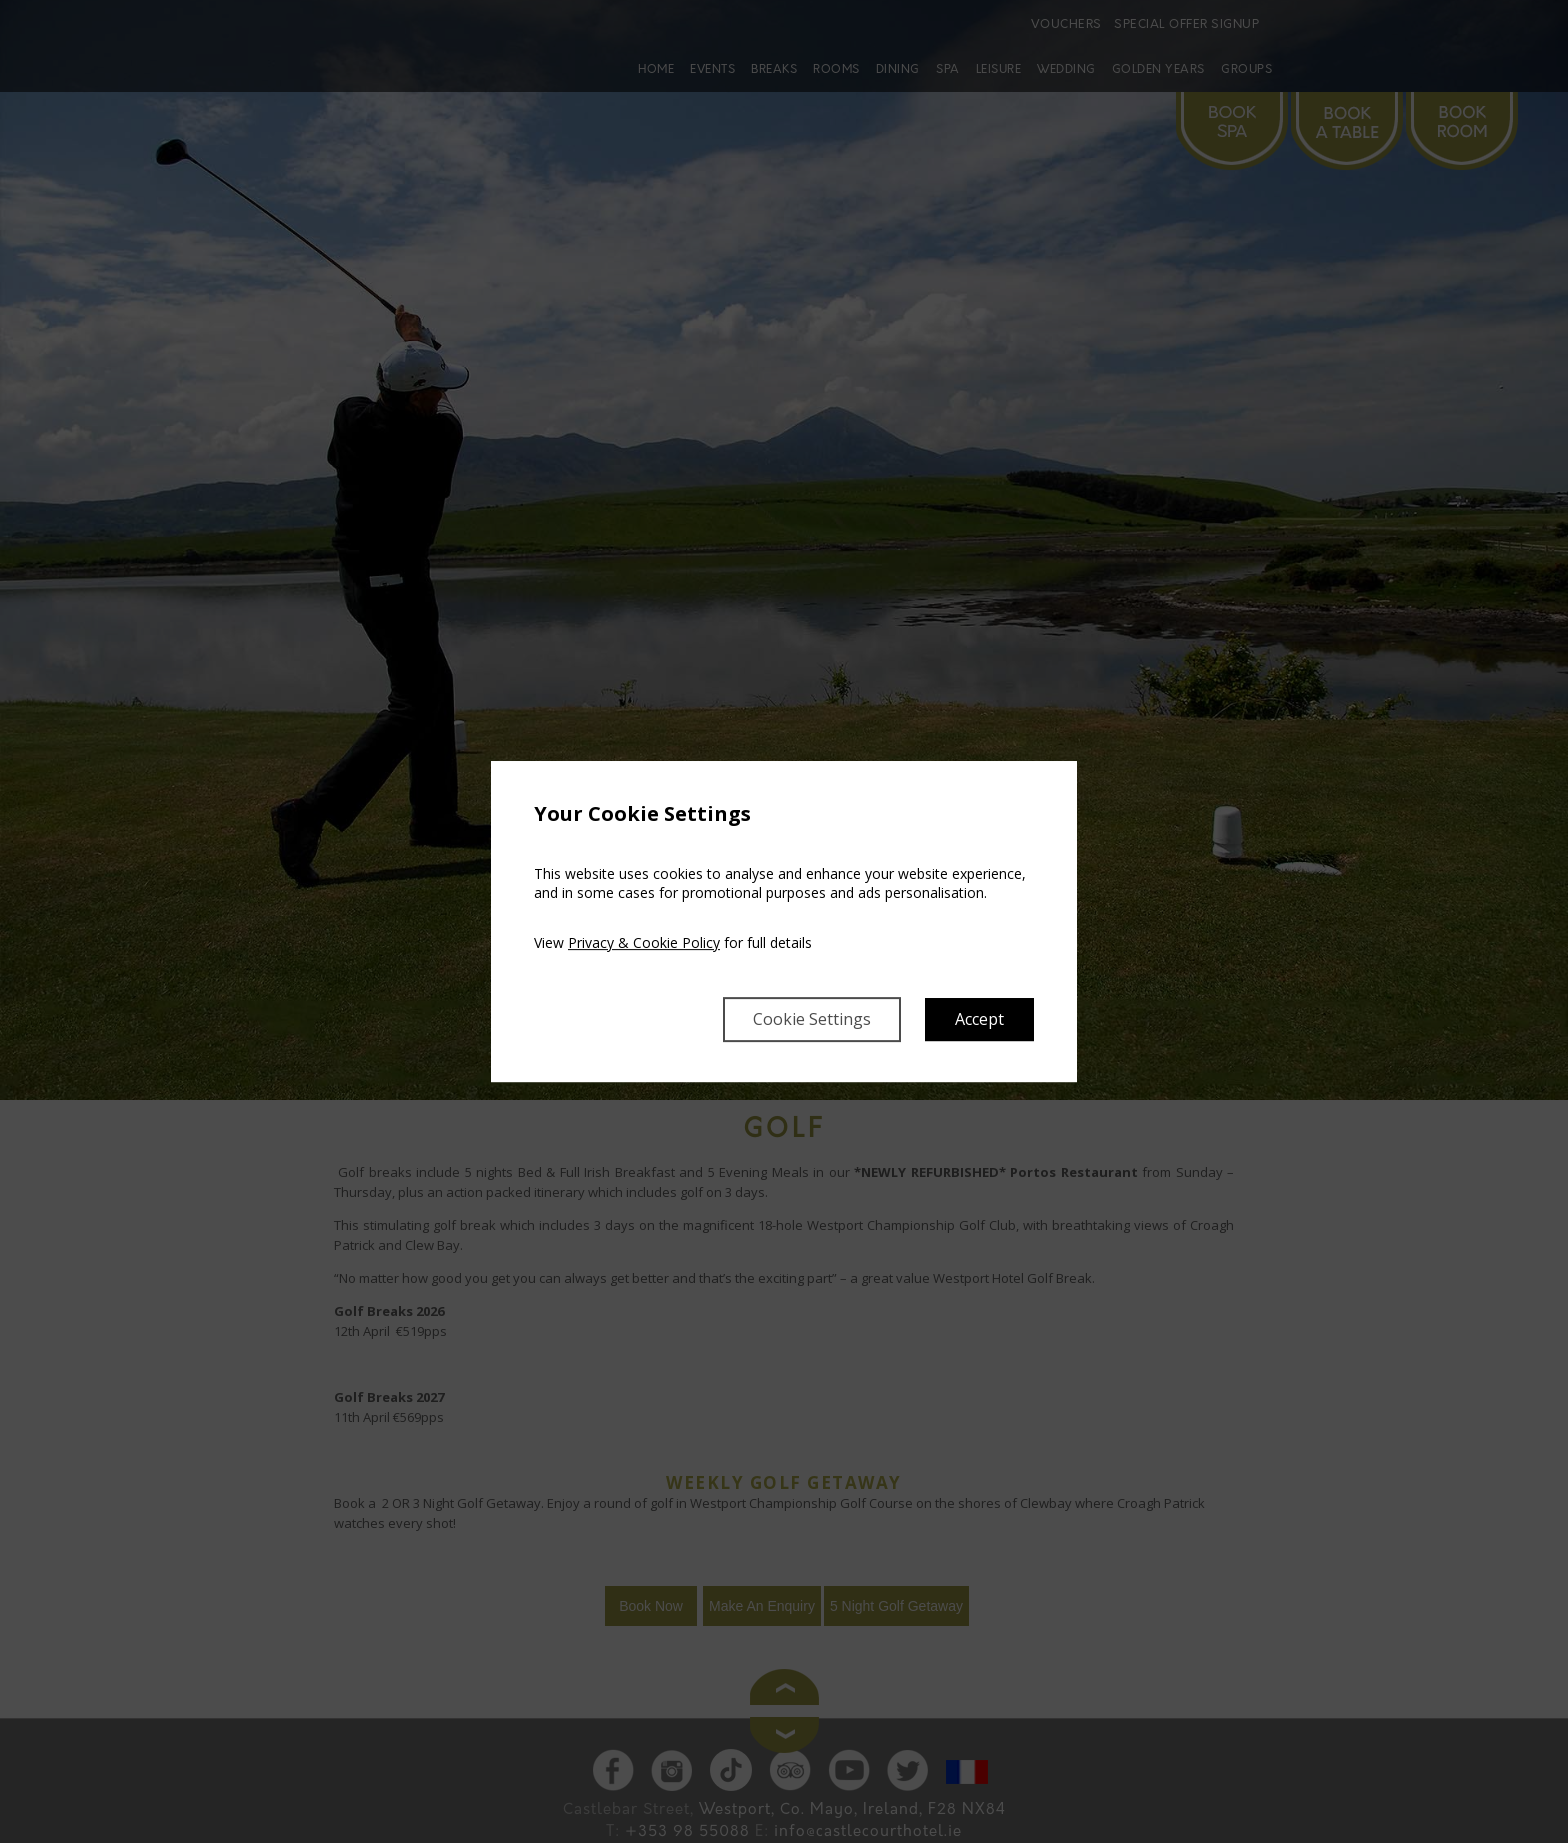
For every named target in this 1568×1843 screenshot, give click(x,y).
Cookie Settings (812, 1019)
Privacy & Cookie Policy (644, 942)
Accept (979, 1019)
